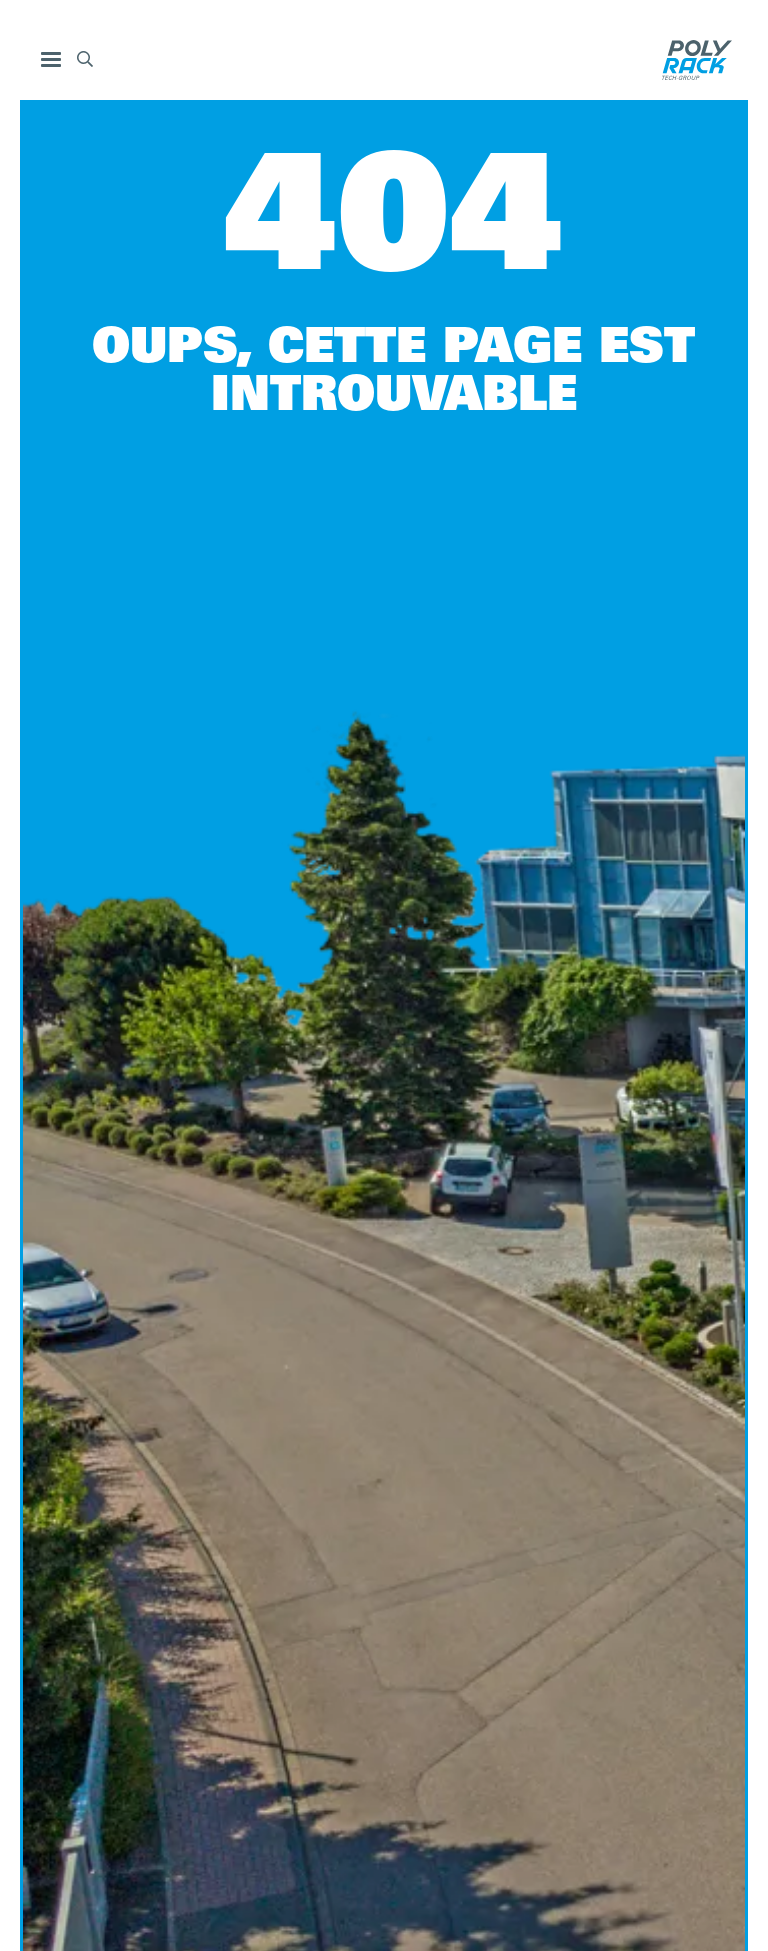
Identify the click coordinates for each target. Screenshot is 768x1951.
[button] (51, 60)
